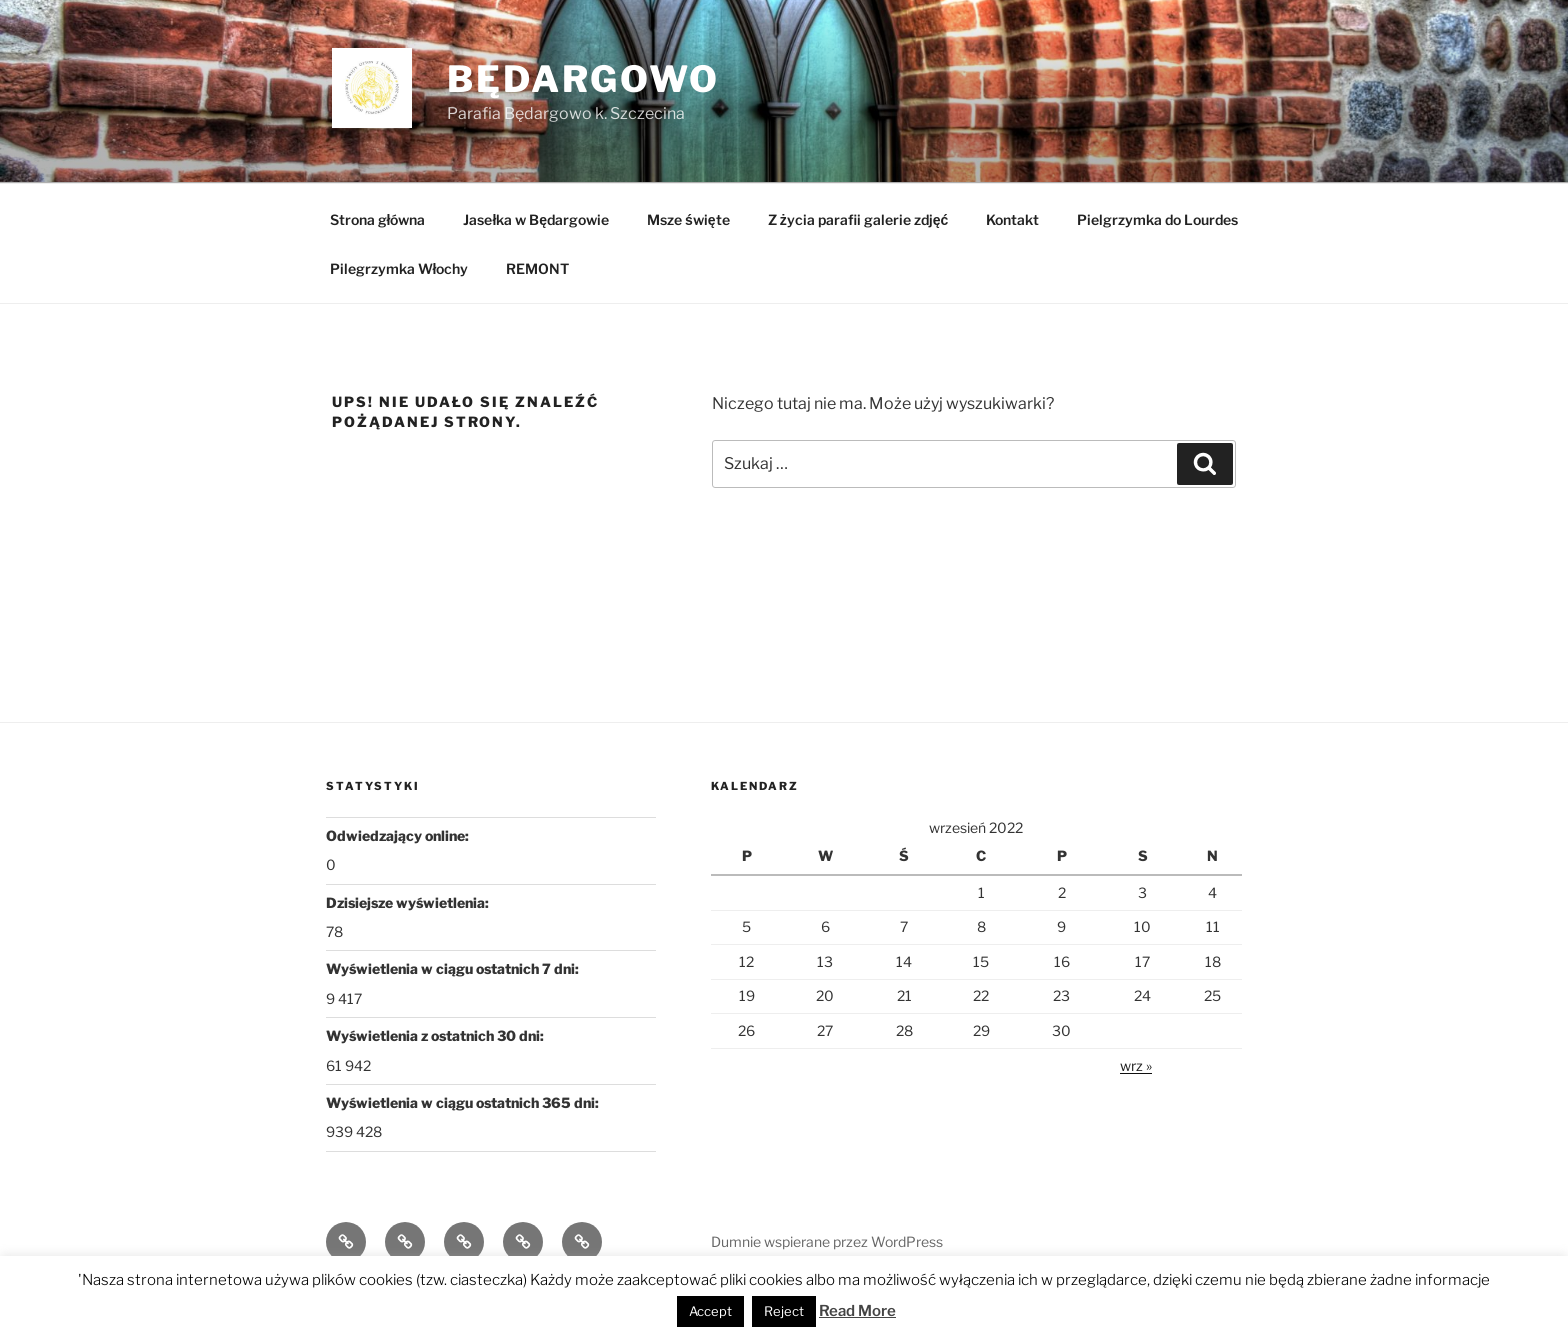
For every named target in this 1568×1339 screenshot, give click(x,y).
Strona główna (378, 219)
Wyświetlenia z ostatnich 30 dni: (436, 1035)
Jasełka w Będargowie (536, 219)
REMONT (537, 268)
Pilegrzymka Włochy (399, 268)
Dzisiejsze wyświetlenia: (409, 902)
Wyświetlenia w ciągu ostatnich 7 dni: (454, 968)
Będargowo (583, 79)
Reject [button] (784, 1311)
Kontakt (1012, 219)
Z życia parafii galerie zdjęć (858, 219)
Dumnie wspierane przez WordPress (827, 1241)
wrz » (1136, 1065)
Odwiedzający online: (399, 835)
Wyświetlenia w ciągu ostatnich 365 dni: (464, 1102)
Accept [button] (710, 1311)
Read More (857, 1311)
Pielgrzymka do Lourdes (1157, 219)
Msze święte (688, 219)
